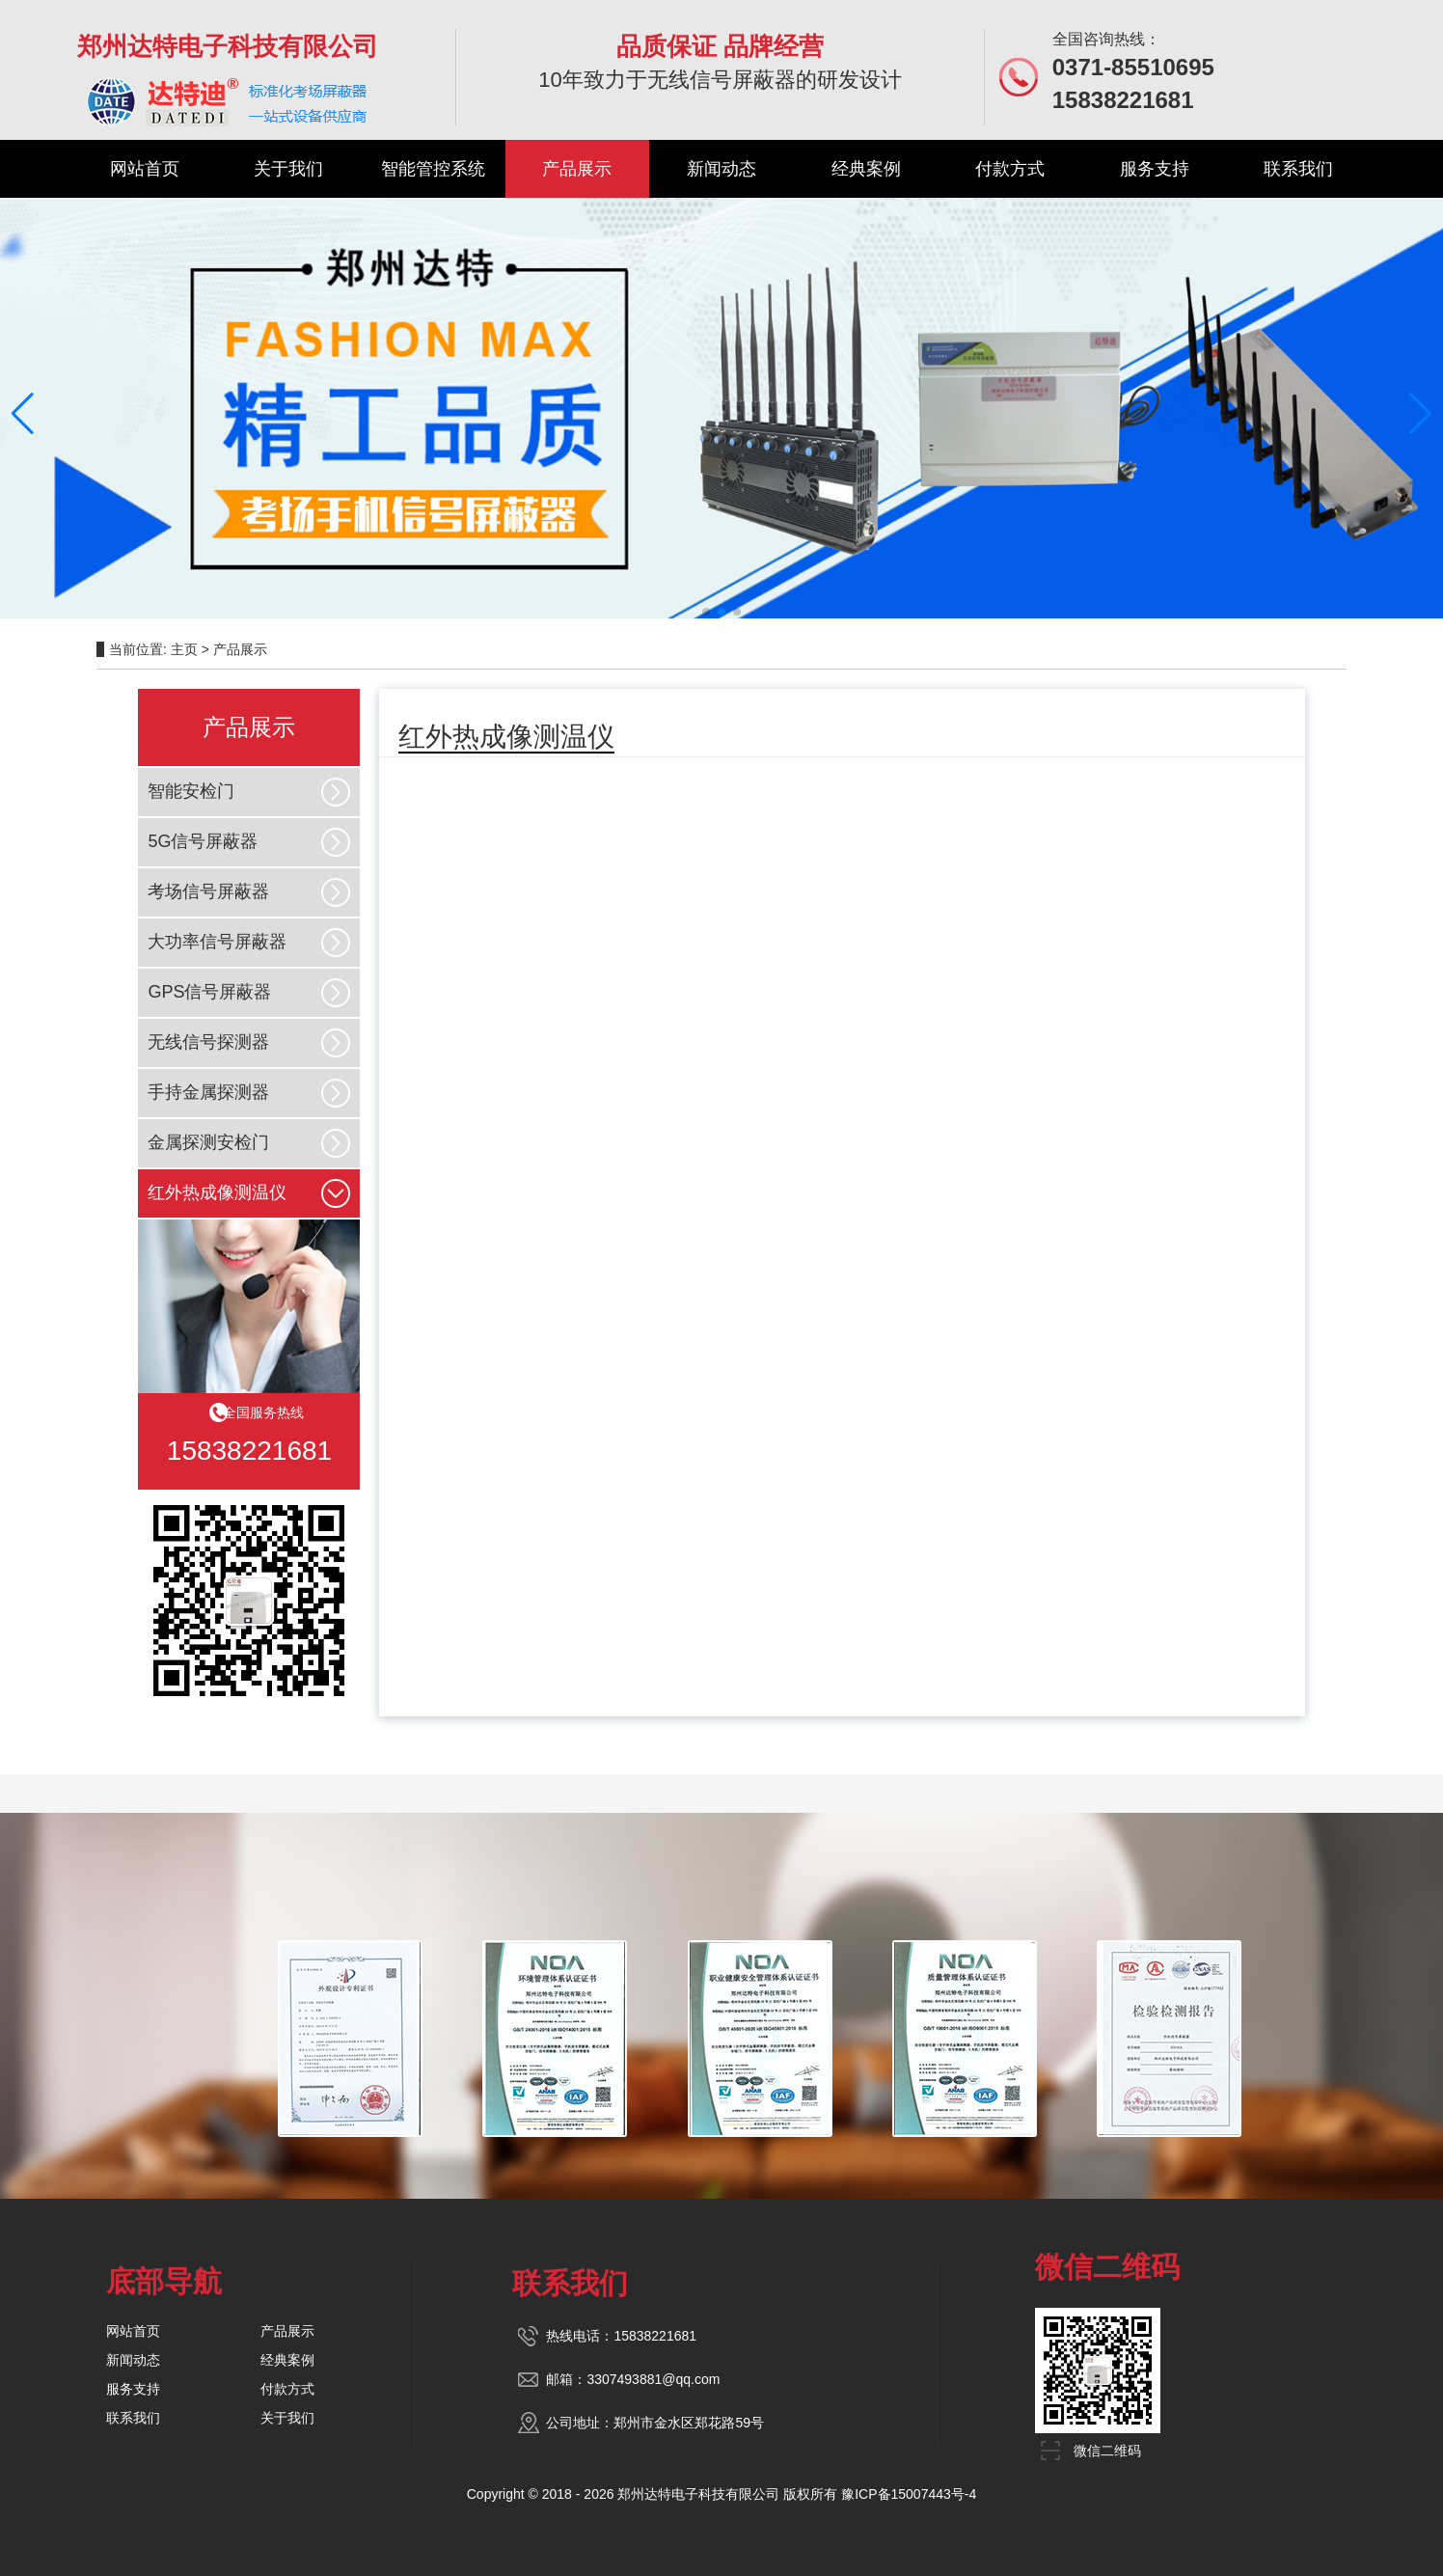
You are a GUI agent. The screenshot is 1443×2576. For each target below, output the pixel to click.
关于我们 (288, 168)
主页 (184, 649)
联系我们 (1298, 168)
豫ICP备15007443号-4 (908, 2494)
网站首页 (144, 168)
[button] (23, 414)
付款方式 (1010, 168)
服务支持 (1154, 168)
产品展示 (577, 168)
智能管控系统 (433, 168)
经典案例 (866, 168)
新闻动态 (721, 168)
